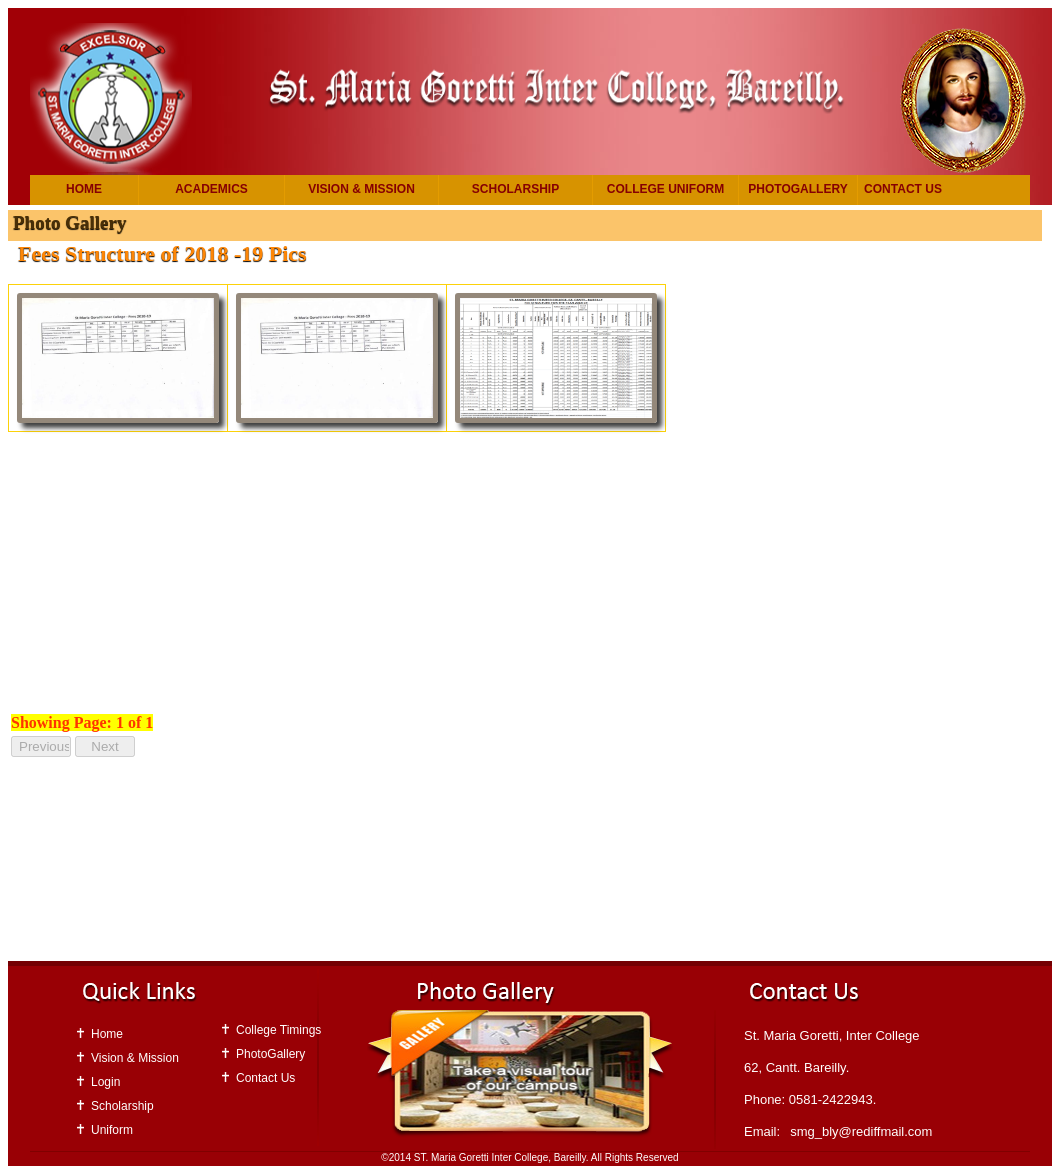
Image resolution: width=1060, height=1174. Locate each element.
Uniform (112, 1130)
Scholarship (515, 189)
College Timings (278, 1030)
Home (84, 189)
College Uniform (665, 189)
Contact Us (903, 189)
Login (105, 1082)
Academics (211, 189)
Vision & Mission (361, 189)
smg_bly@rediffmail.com (861, 1131)
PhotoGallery (797, 189)
